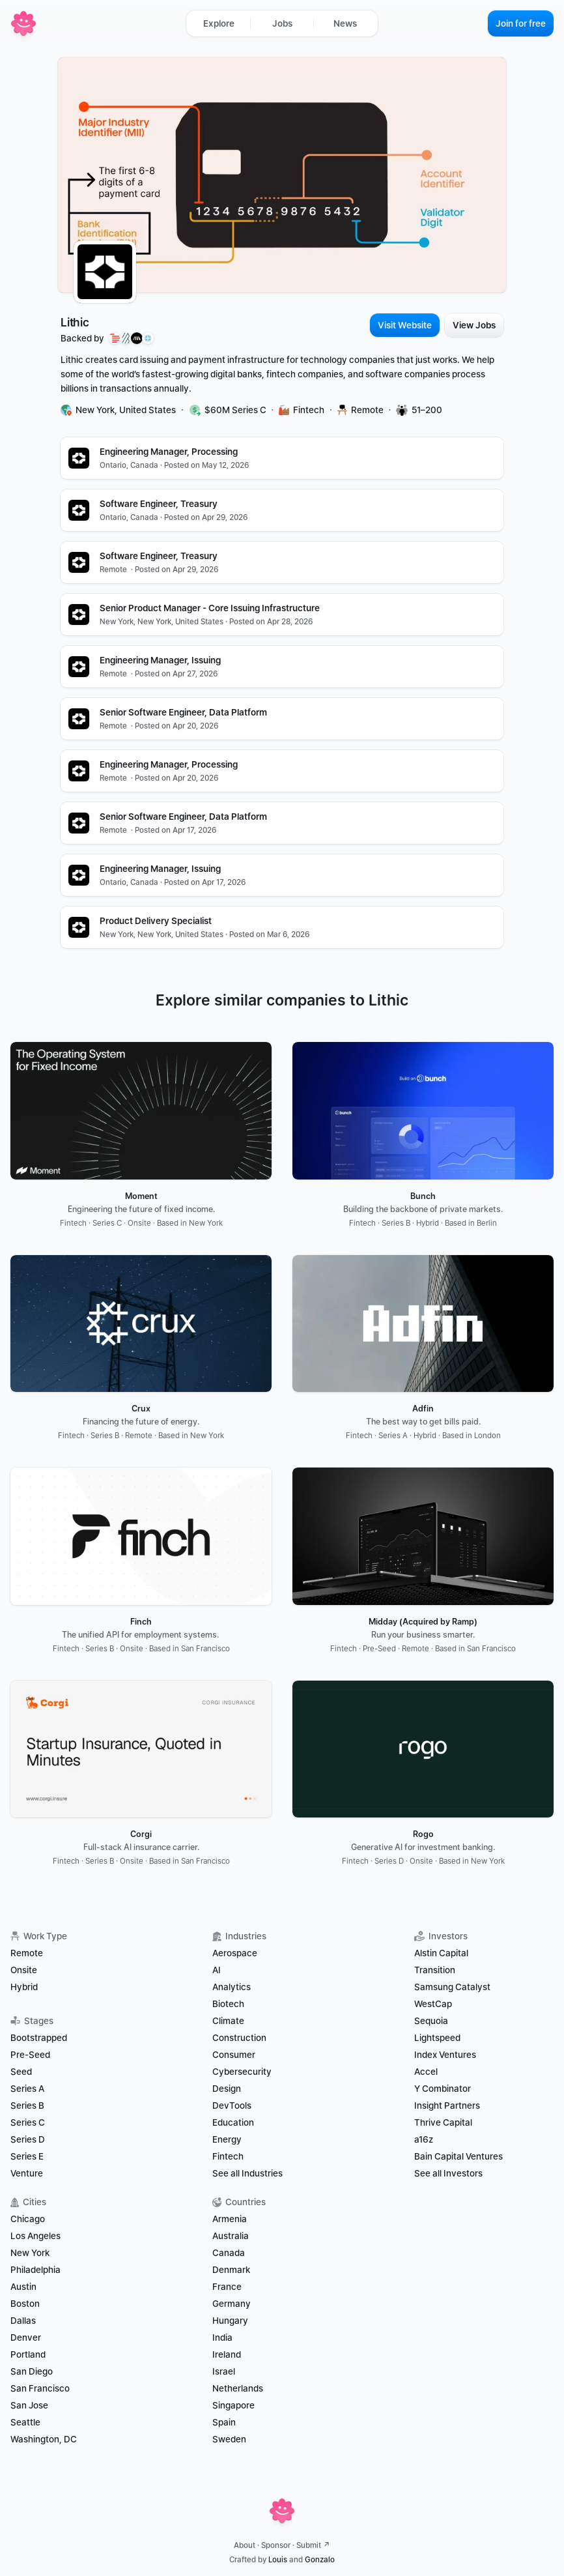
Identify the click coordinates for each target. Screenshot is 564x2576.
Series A (27, 2088)
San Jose (29, 2405)
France (227, 2286)
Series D (27, 2139)
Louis (277, 2559)
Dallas (23, 2320)
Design (226, 2088)
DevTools (231, 2105)
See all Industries (247, 2173)
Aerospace (234, 1953)
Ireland (226, 2354)
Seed (21, 2071)
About (244, 2545)
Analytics (231, 1987)
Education (233, 2122)
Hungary (230, 2320)
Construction (239, 2038)
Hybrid (24, 1987)
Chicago (27, 2219)
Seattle (25, 2422)
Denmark (231, 2270)
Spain (224, 2422)
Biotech (228, 2004)
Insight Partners (447, 2105)
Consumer (233, 2054)
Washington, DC (43, 2439)
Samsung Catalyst (452, 1987)
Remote (26, 1953)
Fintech (228, 2156)
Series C (27, 2122)
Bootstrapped (38, 2038)
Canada (228, 2253)
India (222, 2337)
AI (216, 1970)
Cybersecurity (242, 2071)
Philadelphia (35, 2270)
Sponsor (275, 2545)
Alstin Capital (441, 1953)
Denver (25, 2337)
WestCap (433, 2004)
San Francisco (40, 2388)
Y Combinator (442, 2088)
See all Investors (448, 2173)
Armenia (229, 2219)
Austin (23, 2286)
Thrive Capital (443, 2122)
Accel (426, 2071)
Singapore (233, 2405)
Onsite (23, 1970)
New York (29, 2253)
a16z (423, 2139)
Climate (228, 2021)
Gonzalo (320, 2559)
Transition (434, 1970)
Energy (227, 2139)
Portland (28, 2354)
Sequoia (431, 2021)
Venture (26, 2173)
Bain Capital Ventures (458, 2156)
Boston (25, 2303)
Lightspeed (437, 2038)
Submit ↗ (313, 2545)
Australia (230, 2236)
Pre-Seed (30, 2054)
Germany (231, 2303)
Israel (223, 2371)
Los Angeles (35, 2236)
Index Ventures (445, 2054)
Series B (27, 2105)
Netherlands (237, 2388)
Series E (27, 2156)
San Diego (31, 2371)
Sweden (229, 2439)
